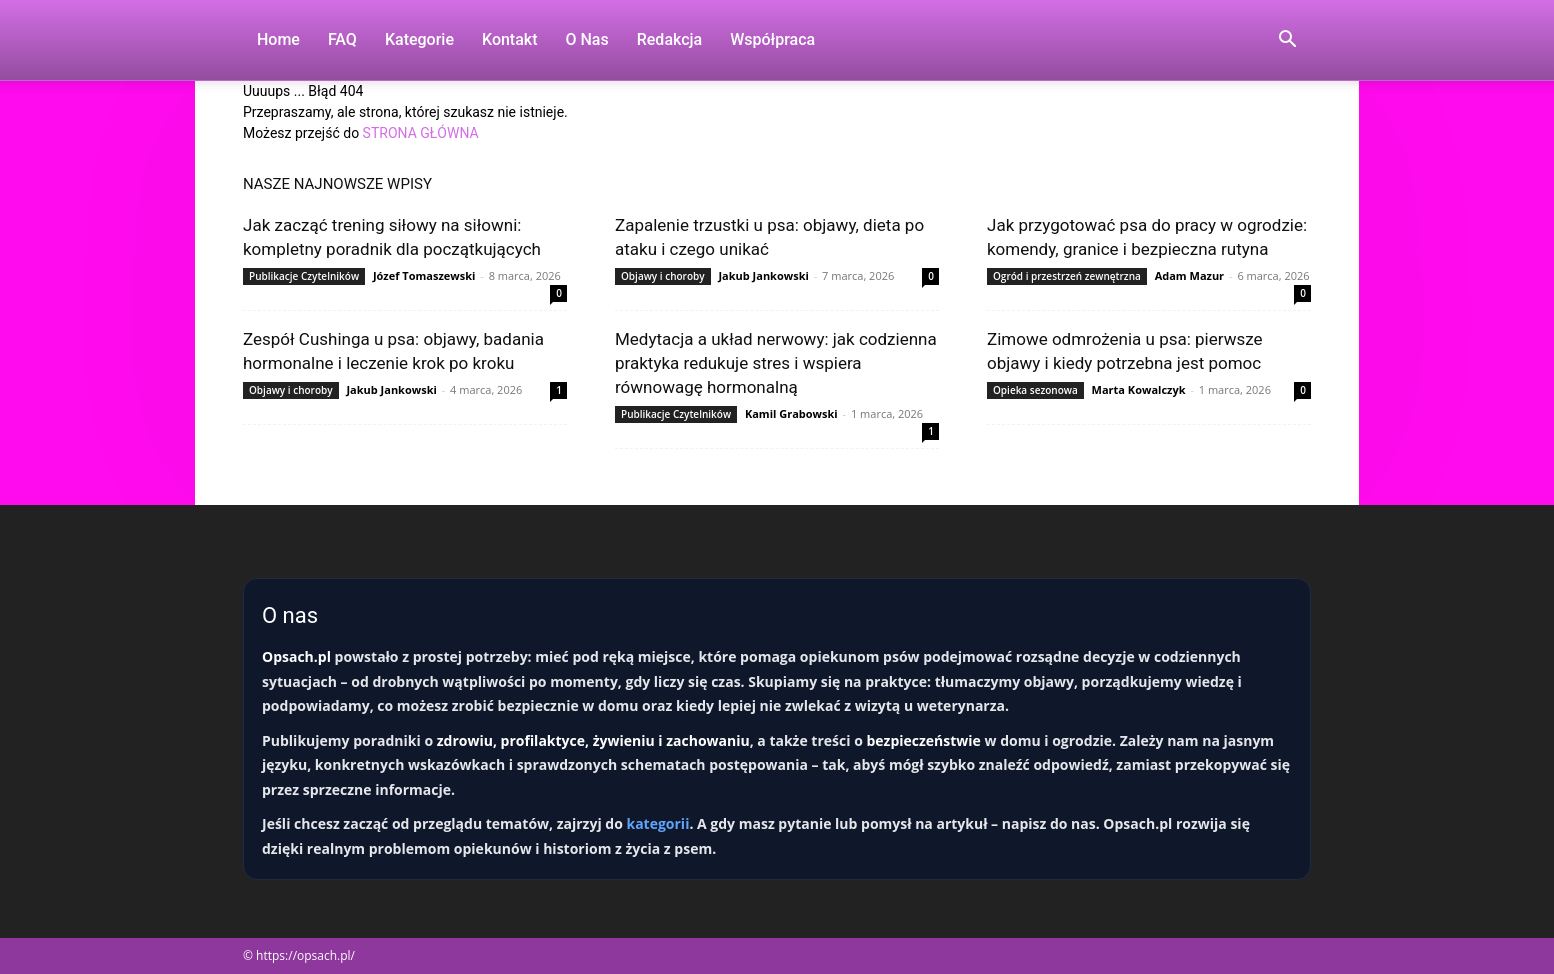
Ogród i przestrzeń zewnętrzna (1067, 276)
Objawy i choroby (663, 276)
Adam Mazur (1189, 275)
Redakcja (669, 39)
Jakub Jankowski (763, 275)
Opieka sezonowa (1035, 390)
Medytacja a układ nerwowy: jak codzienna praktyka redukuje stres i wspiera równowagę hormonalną (776, 363)
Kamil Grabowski (791, 413)
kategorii (657, 823)
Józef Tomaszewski (424, 275)
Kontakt (510, 39)
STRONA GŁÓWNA (421, 133)
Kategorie (419, 39)
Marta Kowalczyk (1139, 389)
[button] (1287, 41)
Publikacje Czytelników (304, 276)
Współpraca (772, 39)
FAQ (342, 39)
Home (278, 39)
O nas (587, 39)
